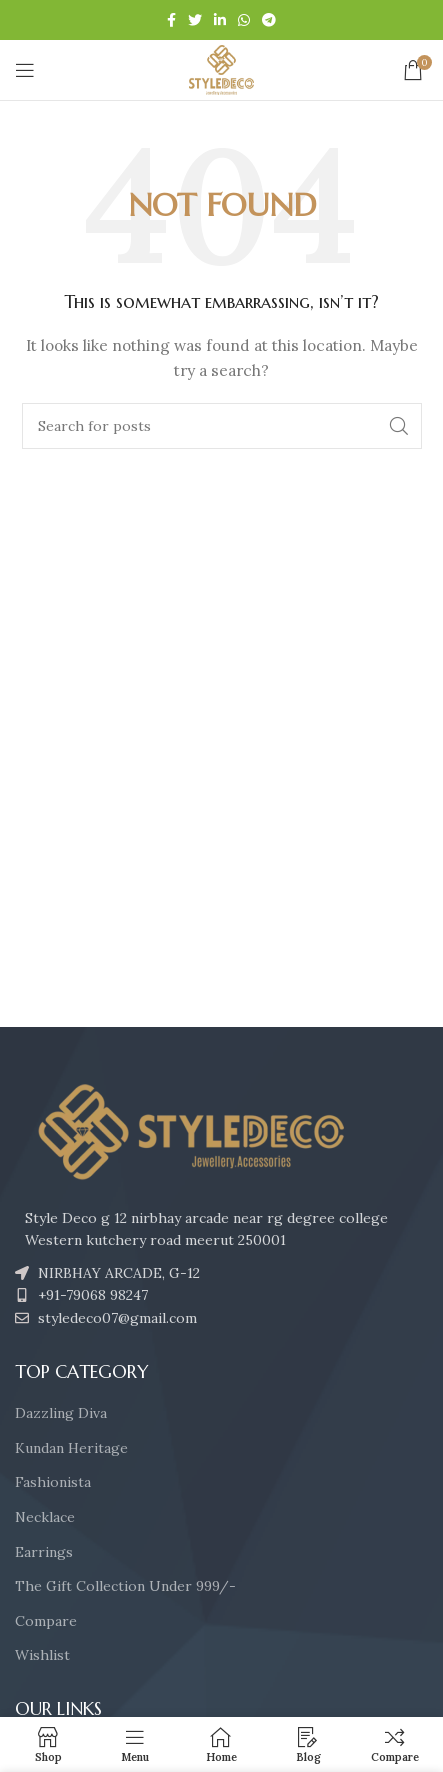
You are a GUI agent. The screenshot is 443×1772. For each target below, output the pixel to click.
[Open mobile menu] (25, 70)
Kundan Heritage (71, 1448)
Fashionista (53, 1482)
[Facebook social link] (171, 20)
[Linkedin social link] (220, 20)
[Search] (222, 426)
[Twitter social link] (195, 20)
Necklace (45, 1517)
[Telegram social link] (269, 20)
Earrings (44, 1552)
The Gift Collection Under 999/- (125, 1586)
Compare (46, 1621)
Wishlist (42, 1655)
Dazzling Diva (61, 1413)
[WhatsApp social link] (244, 20)
